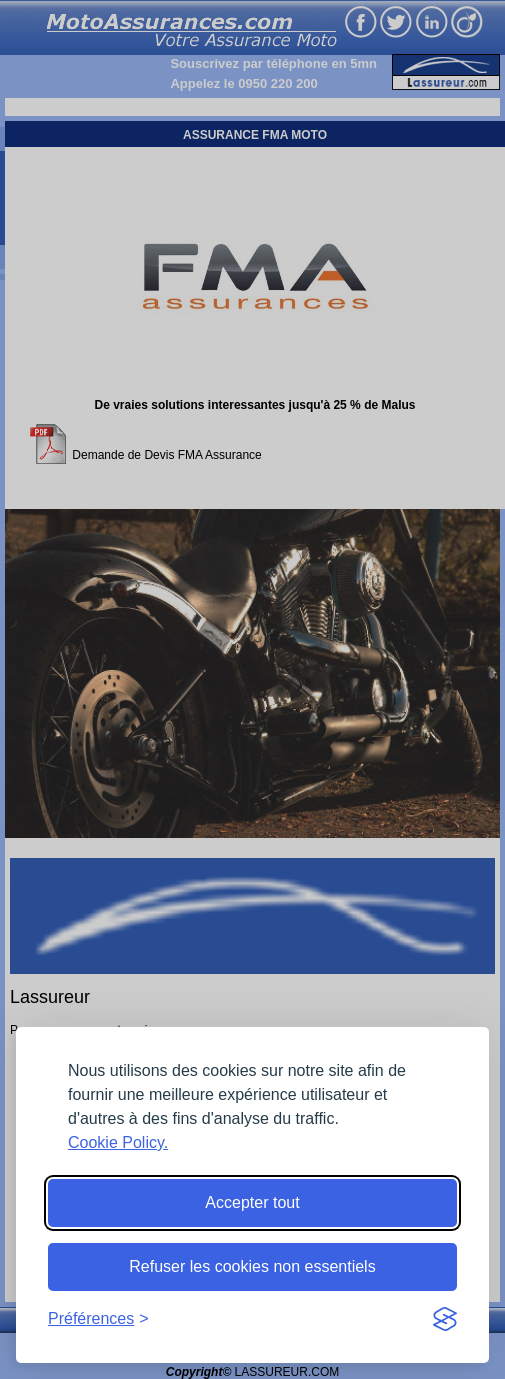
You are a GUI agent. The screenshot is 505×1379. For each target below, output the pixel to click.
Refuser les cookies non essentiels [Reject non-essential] (252, 1266)
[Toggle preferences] (98, 1319)
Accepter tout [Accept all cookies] (252, 1202)
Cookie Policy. (118, 1142)
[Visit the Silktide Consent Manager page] (445, 1319)
